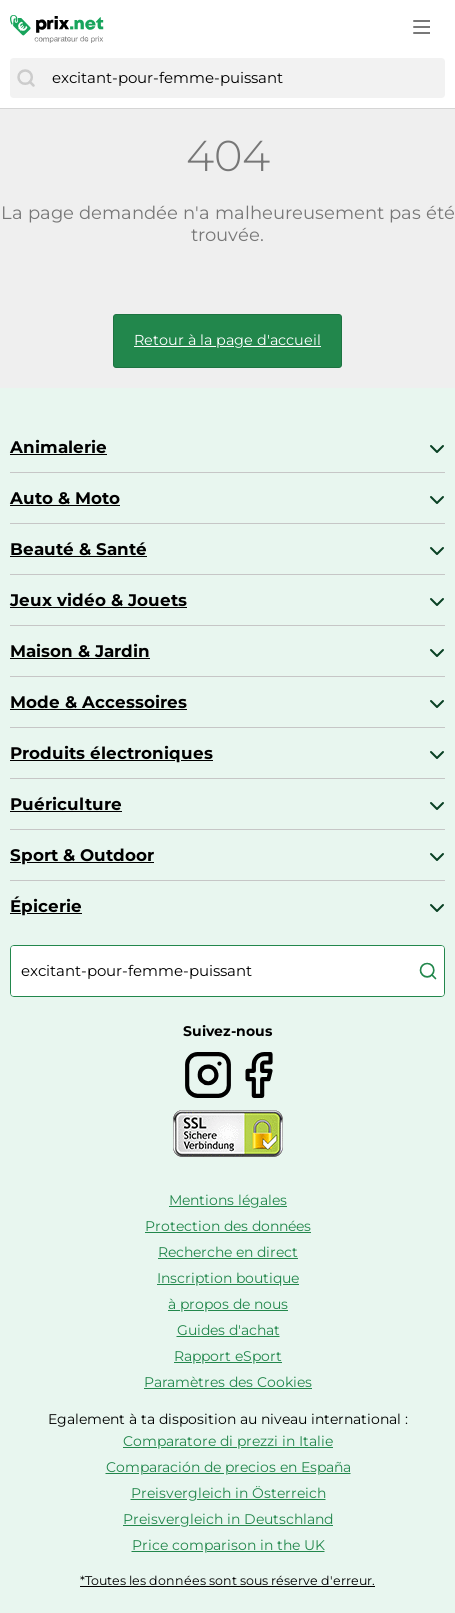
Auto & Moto (65, 498)
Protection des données (228, 1226)
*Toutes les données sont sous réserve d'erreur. (227, 1580)
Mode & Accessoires (98, 702)
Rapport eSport (228, 1356)
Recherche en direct (228, 1252)
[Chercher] (26, 78)
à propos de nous (228, 1304)
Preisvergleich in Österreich (228, 1493)
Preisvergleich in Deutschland (228, 1519)
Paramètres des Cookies (228, 1382)
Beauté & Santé (78, 549)
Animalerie (58, 447)
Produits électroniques (111, 753)
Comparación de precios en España (228, 1467)
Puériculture (66, 804)
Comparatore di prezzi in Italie (228, 1441)
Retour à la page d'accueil (227, 340)
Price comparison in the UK (228, 1545)
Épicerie (46, 906)
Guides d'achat (228, 1330)
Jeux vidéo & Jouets (98, 600)
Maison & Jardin (80, 651)
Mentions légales (228, 1200)
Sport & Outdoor (82, 855)
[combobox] (243, 78)
